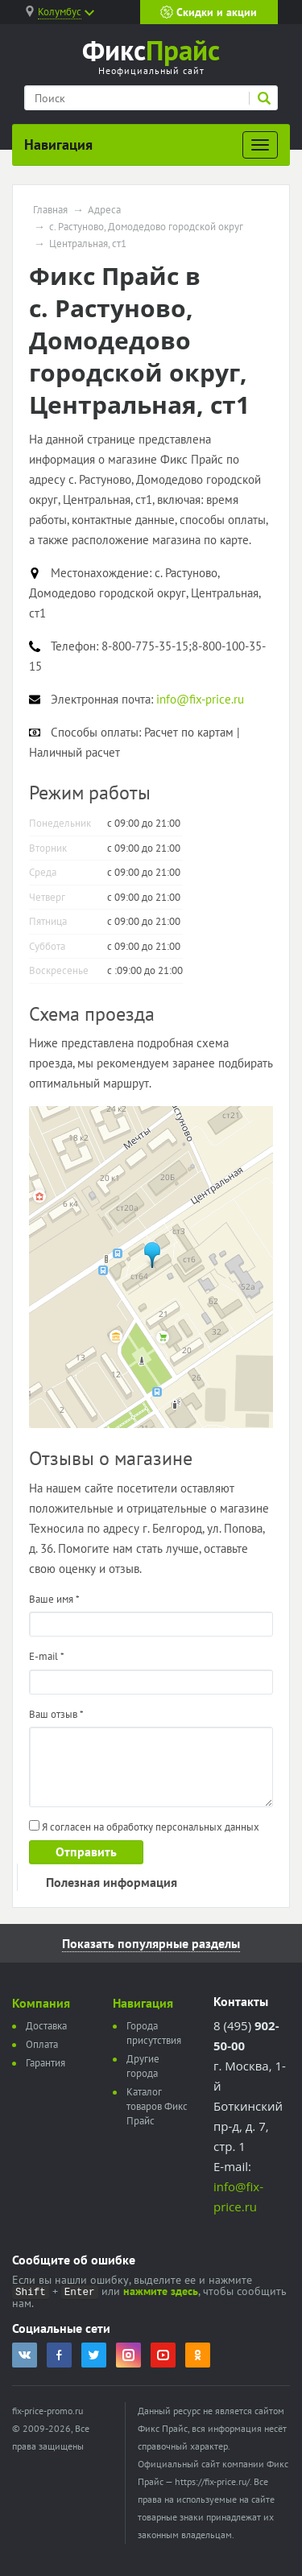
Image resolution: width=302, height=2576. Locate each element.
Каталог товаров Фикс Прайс (157, 2106)
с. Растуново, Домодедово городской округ (146, 227)
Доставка (46, 2026)
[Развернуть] (260, 145)
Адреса (104, 210)
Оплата (42, 2044)
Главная (50, 210)
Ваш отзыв (56, 1714)
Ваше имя (54, 1599)
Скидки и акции (208, 12)
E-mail (46, 1656)
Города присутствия (153, 2033)
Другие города (142, 2066)
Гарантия (45, 2063)
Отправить (86, 1851)
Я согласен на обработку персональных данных (144, 1827)
